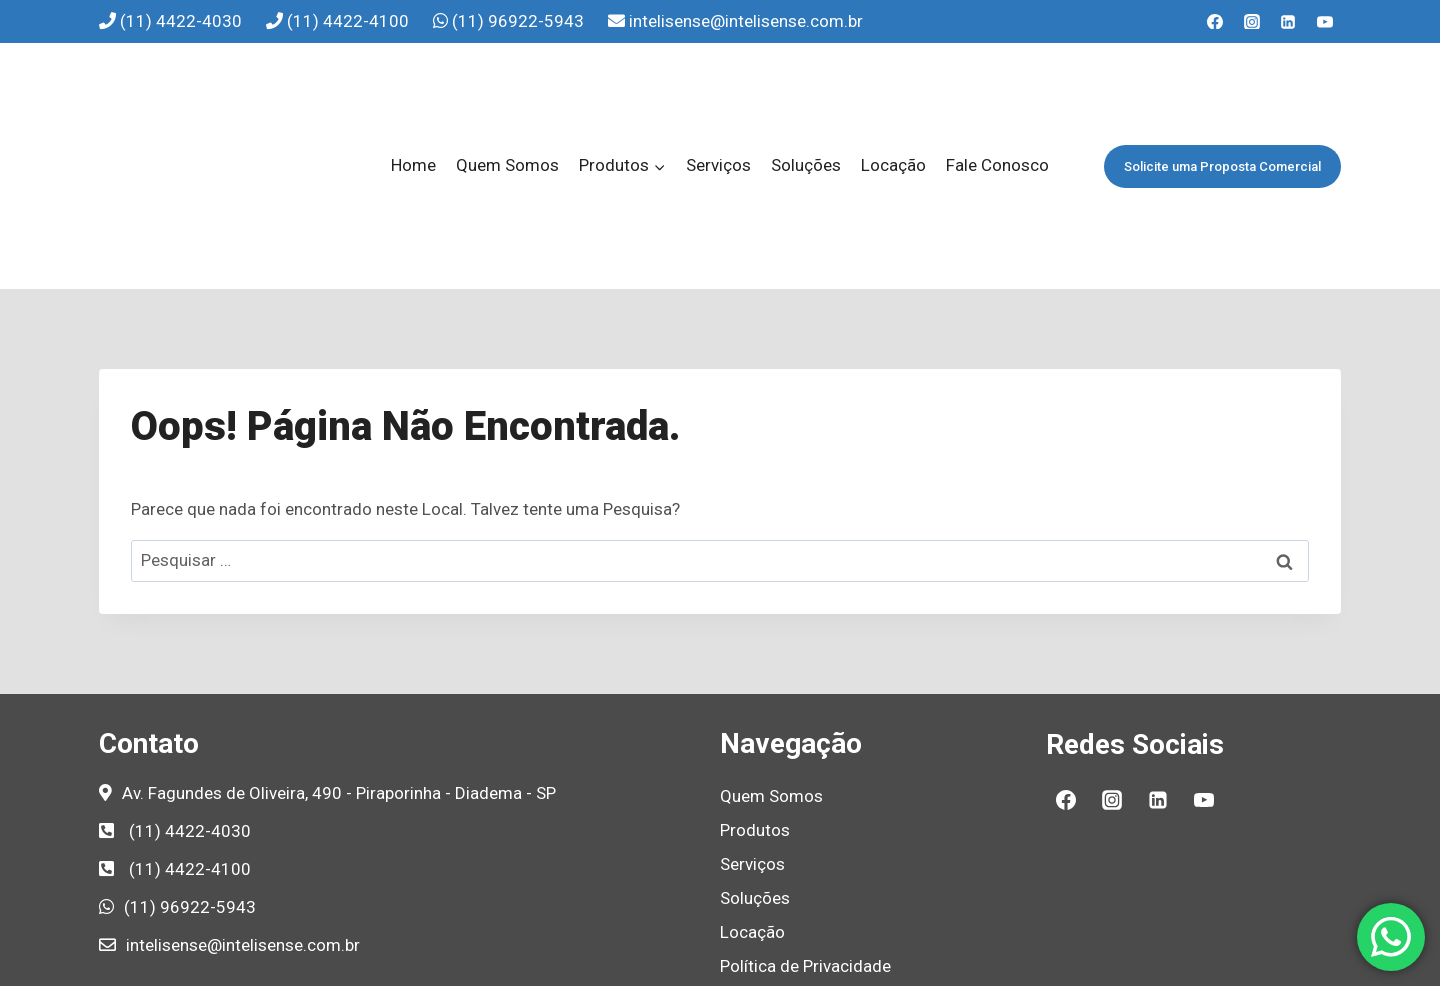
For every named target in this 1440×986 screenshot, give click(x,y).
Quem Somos (507, 92)
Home (413, 92)
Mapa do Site (769, 888)
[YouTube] (1325, 22)
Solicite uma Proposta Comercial (1222, 93)
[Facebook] (1215, 22)
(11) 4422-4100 (350, 21)
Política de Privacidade (805, 820)
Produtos (755, 685)
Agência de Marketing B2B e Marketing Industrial (903, 961)
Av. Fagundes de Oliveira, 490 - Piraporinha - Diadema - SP (339, 647)
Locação (893, 92)
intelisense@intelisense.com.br (746, 21)
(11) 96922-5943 (520, 21)
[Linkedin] (1288, 22)
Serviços (718, 92)
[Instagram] (1252, 22)
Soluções (806, 92)
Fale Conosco (997, 92)
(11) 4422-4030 (183, 21)
